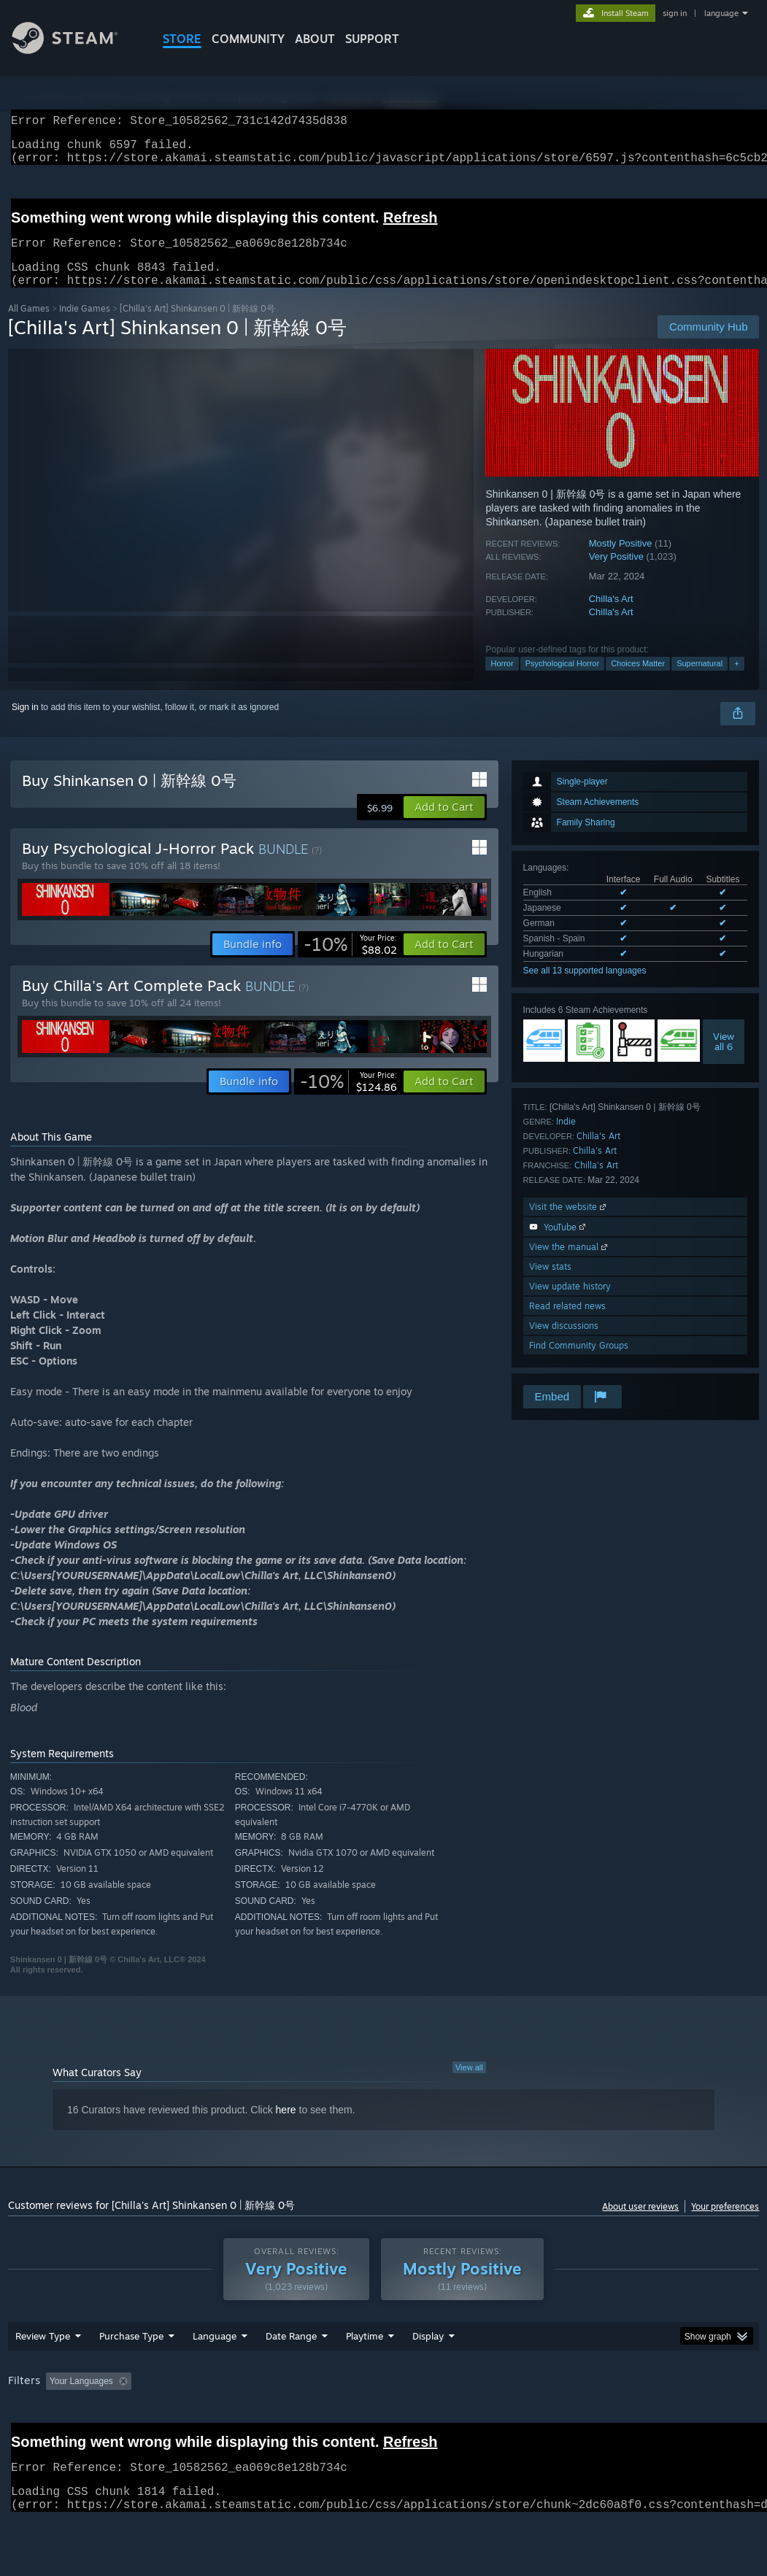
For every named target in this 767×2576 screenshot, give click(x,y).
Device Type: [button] (37, 2439)
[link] (350, 961)
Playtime (364, 2374)
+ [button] (736, 680)
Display (428, 2374)
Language (214, 2374)
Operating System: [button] (569, 2419)
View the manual (569, 1264)
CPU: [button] (643, 2419)
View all (469, 2085)
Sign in (25, 725)
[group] (384, 2429)
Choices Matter (638, 680)
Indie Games (84, 325)
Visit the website (569, 1224)
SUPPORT (372, 38)
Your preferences (725, 2223)
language (721, 13)
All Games (29, 325)
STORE (182, 38)
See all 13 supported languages (585, 988)
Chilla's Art (611, 616)
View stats (550, 1284)
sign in (675, 13)
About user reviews (640, 2223)
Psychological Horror (562, 680)
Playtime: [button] (341, 2419)
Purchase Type (131, 2374)
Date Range (291, 2374)
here (286, 2127)
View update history (570, 1303)
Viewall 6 (723, 1059)
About (315, 38)
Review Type (42, 2374)
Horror (501, 680)
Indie (566, 1138)
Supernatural (699, 680)
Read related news (567, 1323)
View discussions (563, 1343)
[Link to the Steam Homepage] (76, 50)
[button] (444, 824)
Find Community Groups (578, 1362)
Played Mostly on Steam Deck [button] (446, 2419)
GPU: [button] (692, 2419)
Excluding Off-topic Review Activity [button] (228, 2419)
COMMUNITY (248, 38)
